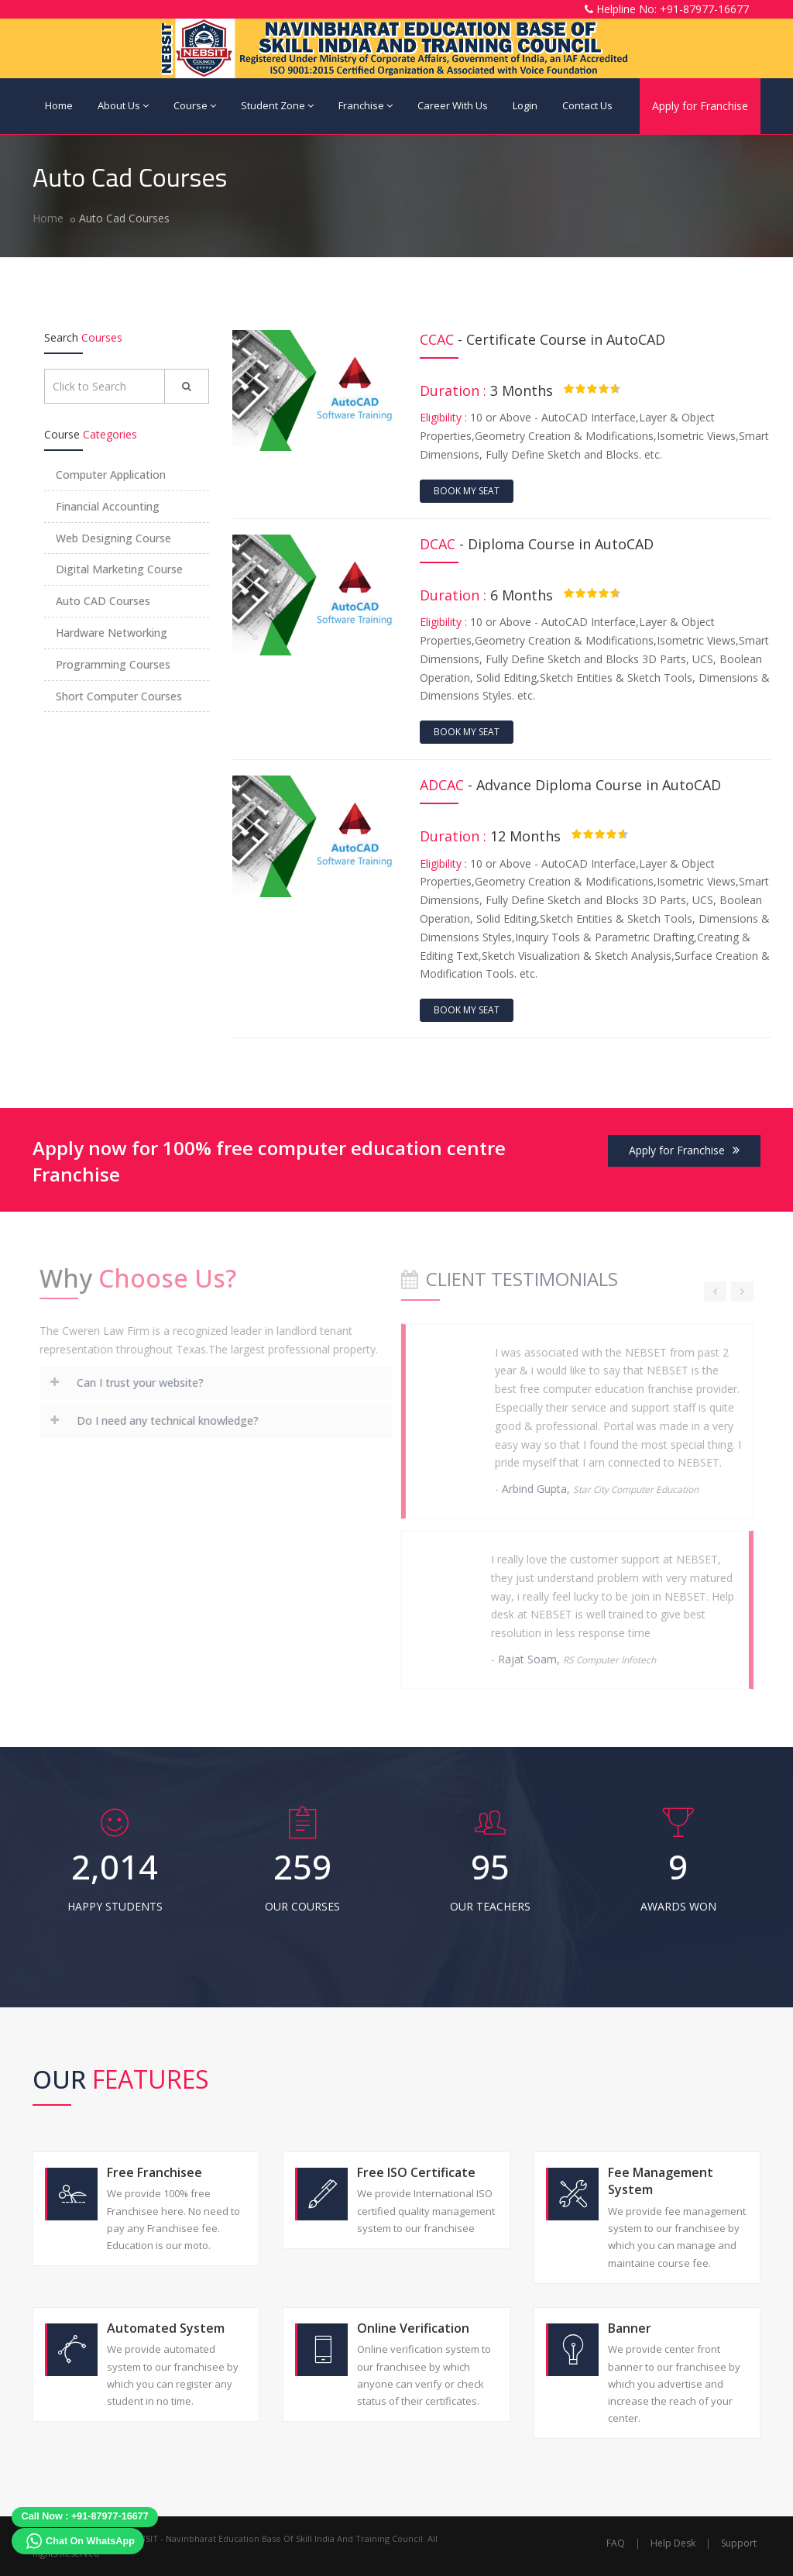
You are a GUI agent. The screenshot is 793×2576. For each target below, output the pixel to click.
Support (739, 2543)
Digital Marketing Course (119, 569)
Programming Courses (113, 664)
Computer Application (111, 474)
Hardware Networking (111, 632)
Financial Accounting (108, 506)
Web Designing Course (113, 538)
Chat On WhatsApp (90, 2541)
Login (525, 105)
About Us (123, 105)
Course (194, 105)
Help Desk (673, 2543)
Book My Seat (466, 490)
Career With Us (452, 105)
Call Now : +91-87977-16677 (85, 2516)
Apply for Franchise (700, 105)
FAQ (615, 2543)
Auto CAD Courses (103, 600)
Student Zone (277, 105)
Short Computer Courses (119, 696)
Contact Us (587, 105)
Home (59, 105)
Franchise (365, 105)
